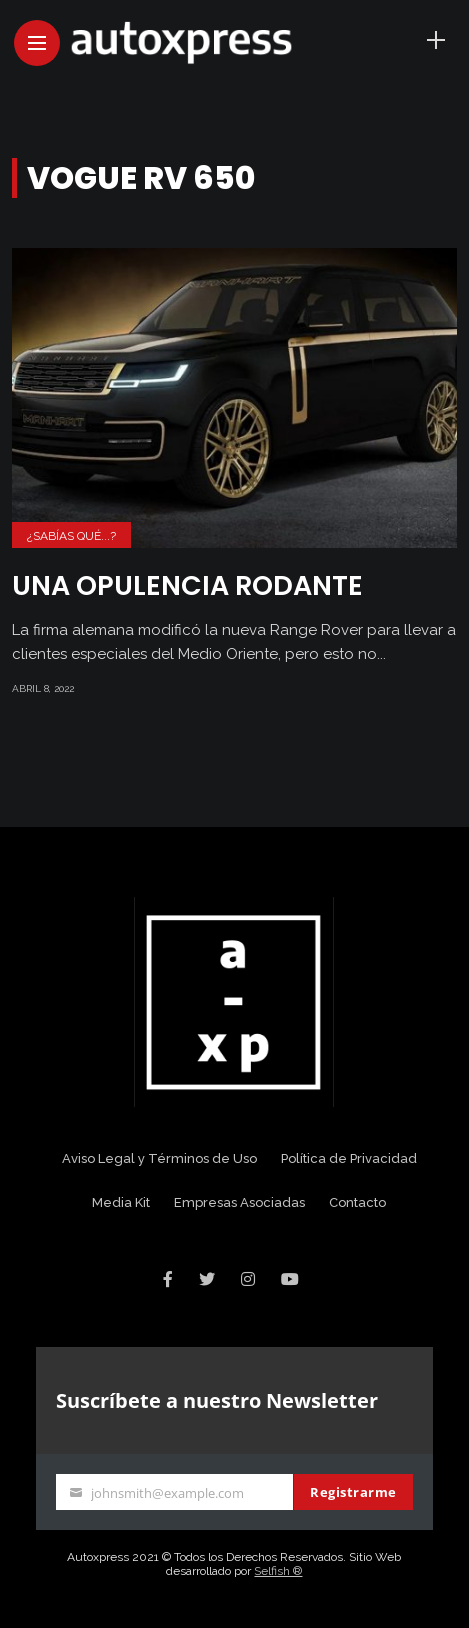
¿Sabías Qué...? (71, 536)
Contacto (357, 1202)
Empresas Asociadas (239, 1202)
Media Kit (121, 1202)
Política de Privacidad (349, 1158)
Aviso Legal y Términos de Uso (159, 1158)
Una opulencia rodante (187, 585)
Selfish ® (278, 1571)
